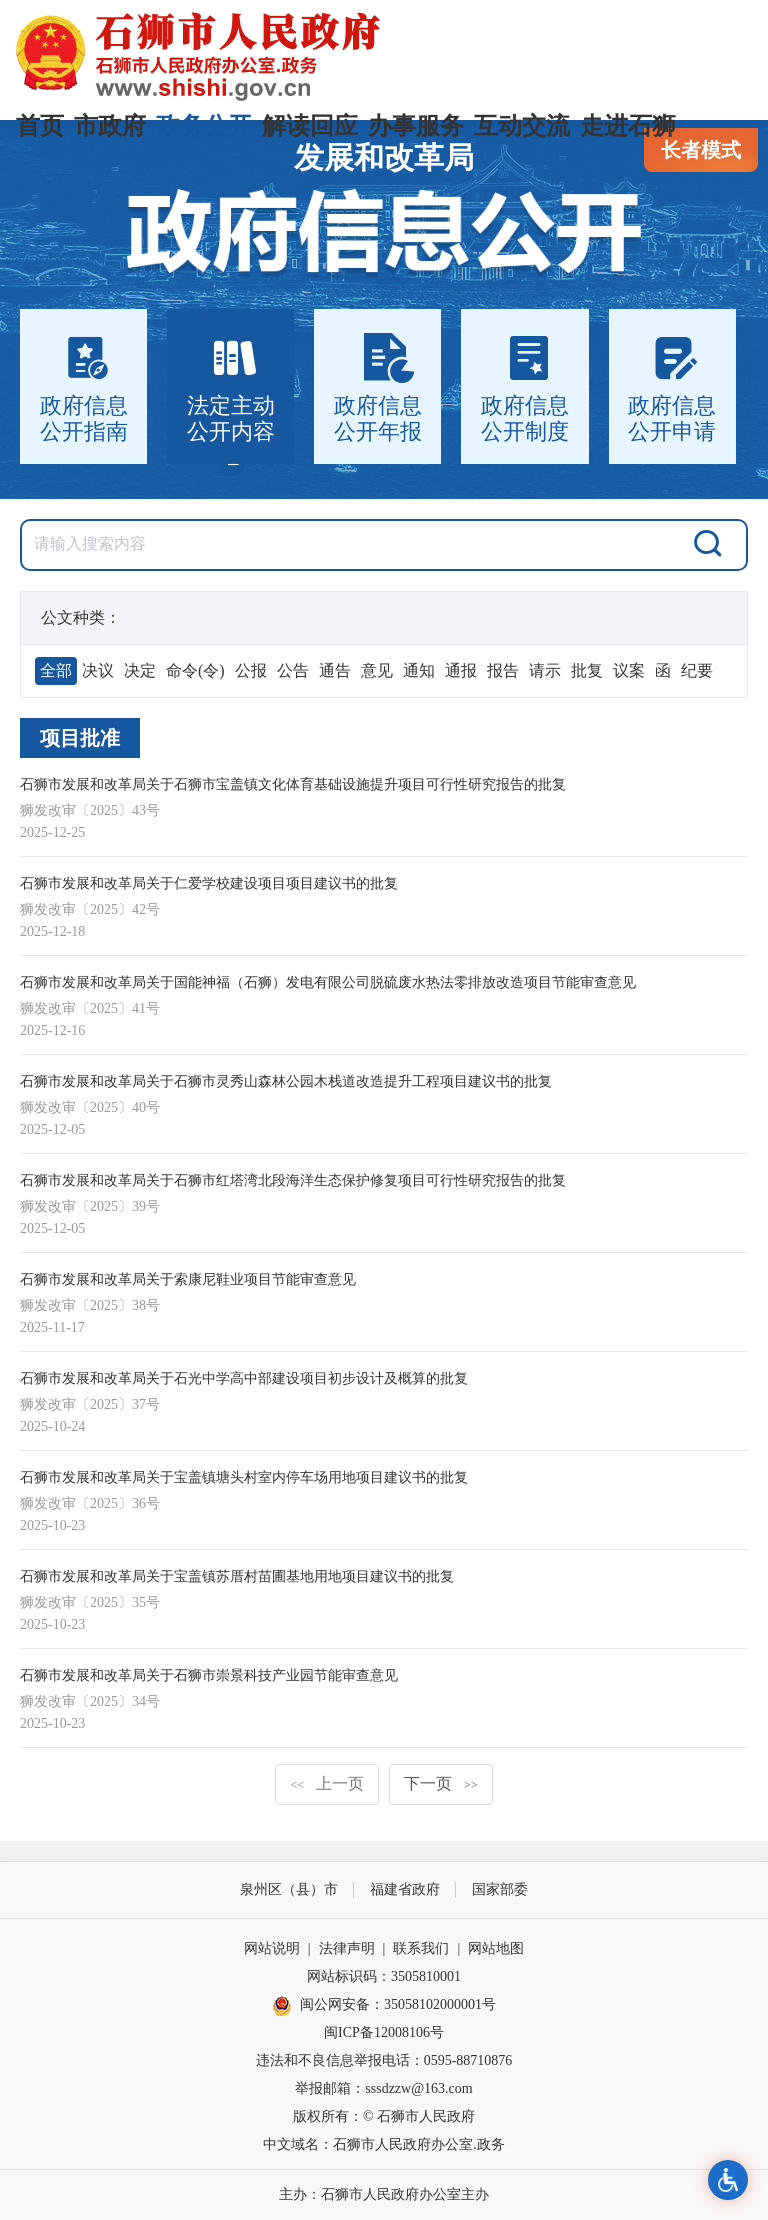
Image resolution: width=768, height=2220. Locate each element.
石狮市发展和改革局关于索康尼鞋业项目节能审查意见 (188, 1279)
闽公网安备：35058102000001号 (384, 2006)
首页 (40, 126)
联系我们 (421, 1948)
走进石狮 (628, 126)
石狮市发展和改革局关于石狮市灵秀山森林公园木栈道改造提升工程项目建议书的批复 (286, 1081)
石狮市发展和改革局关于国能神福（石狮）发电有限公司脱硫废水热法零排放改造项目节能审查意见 (328, 982)
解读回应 (310, 126)
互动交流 (522, 126)
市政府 (110, 126)
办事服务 (416, 126)
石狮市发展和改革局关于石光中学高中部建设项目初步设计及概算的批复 (244, 1378)
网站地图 (496, 1948)
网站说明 (272, 1948)
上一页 (327, 1783)
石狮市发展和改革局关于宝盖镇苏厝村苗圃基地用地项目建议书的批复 (237, 1576)
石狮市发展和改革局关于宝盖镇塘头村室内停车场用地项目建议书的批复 (244, 1477)
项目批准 (80, 738)
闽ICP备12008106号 (384, 2032)
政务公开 (204, 126)
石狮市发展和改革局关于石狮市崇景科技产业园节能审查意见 (209, 1675)
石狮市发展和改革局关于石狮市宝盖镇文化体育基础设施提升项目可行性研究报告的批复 (293, 784)
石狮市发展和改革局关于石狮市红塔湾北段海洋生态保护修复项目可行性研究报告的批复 (293, 1180)
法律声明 (347, 1948)
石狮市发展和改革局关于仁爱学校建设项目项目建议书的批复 (209, 883)
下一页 (441, 1783)
